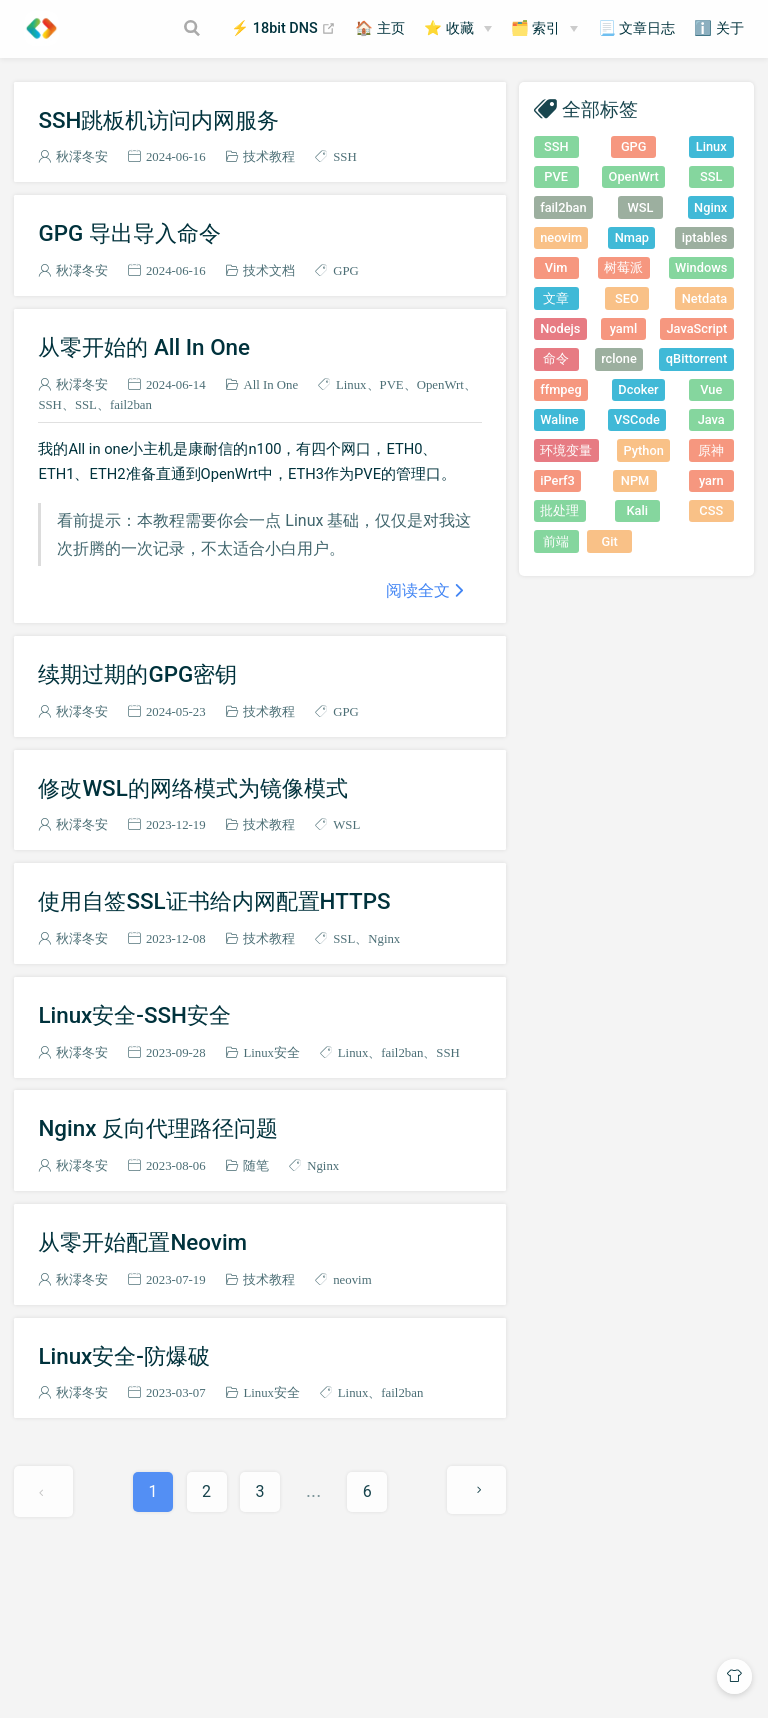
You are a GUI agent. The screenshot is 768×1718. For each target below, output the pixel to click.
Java (711, 419)
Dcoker (638, 389)
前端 (556, 541)
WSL (346, 824)
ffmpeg (560, 389)
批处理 (559, 510)
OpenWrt (440, 384)
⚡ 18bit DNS (283, 29)
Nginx (384, 938)
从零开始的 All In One (144, 347)
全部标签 (600, 108)
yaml (623, 328)
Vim (556, 267)
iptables (705, 237)
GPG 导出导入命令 (129, 233)
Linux (351, 384)
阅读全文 (418, 590)
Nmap (632, 237)
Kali (637, 510)
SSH (344, 156)
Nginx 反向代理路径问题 (158, 1128)
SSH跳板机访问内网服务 (158, 120)
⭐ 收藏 (449, 28)
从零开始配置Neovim (142, 1242)
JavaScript (696, 328)
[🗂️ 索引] (545, 29)
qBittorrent (696, 358)
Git (610, 541)
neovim (352, 1279)
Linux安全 (271, 1052)
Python (644, 450)
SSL (86, 404)
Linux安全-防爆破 (124, 1356)
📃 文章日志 (637, 28)
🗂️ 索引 (536, 28)
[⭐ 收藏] (458, 29)
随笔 (256, 1165)
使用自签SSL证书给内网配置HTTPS (214, 901)
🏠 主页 (380, 28)
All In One (270, 384)
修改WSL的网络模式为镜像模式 (192, 788)
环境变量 (566, 450)
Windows (701, 267)
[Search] (194, 28)
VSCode (637, 419)
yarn (711, 480)
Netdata (704, 298)
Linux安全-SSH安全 (134, 1015)
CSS (711, 510)
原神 (711, 450)
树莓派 (623, 267)
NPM (635, 480)
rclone (619, 358)
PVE (392, 384)
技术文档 (269, 270)
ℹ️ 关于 (719, 28)
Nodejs (560, 328)
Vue (711, 389)
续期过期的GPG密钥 (137, 674)
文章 (556, 298)
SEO (627, 298)
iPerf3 (557, 480)
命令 (556, 358)
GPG (346, 270)
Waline (559, 419)
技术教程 (269, 156)
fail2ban (131, 404)
